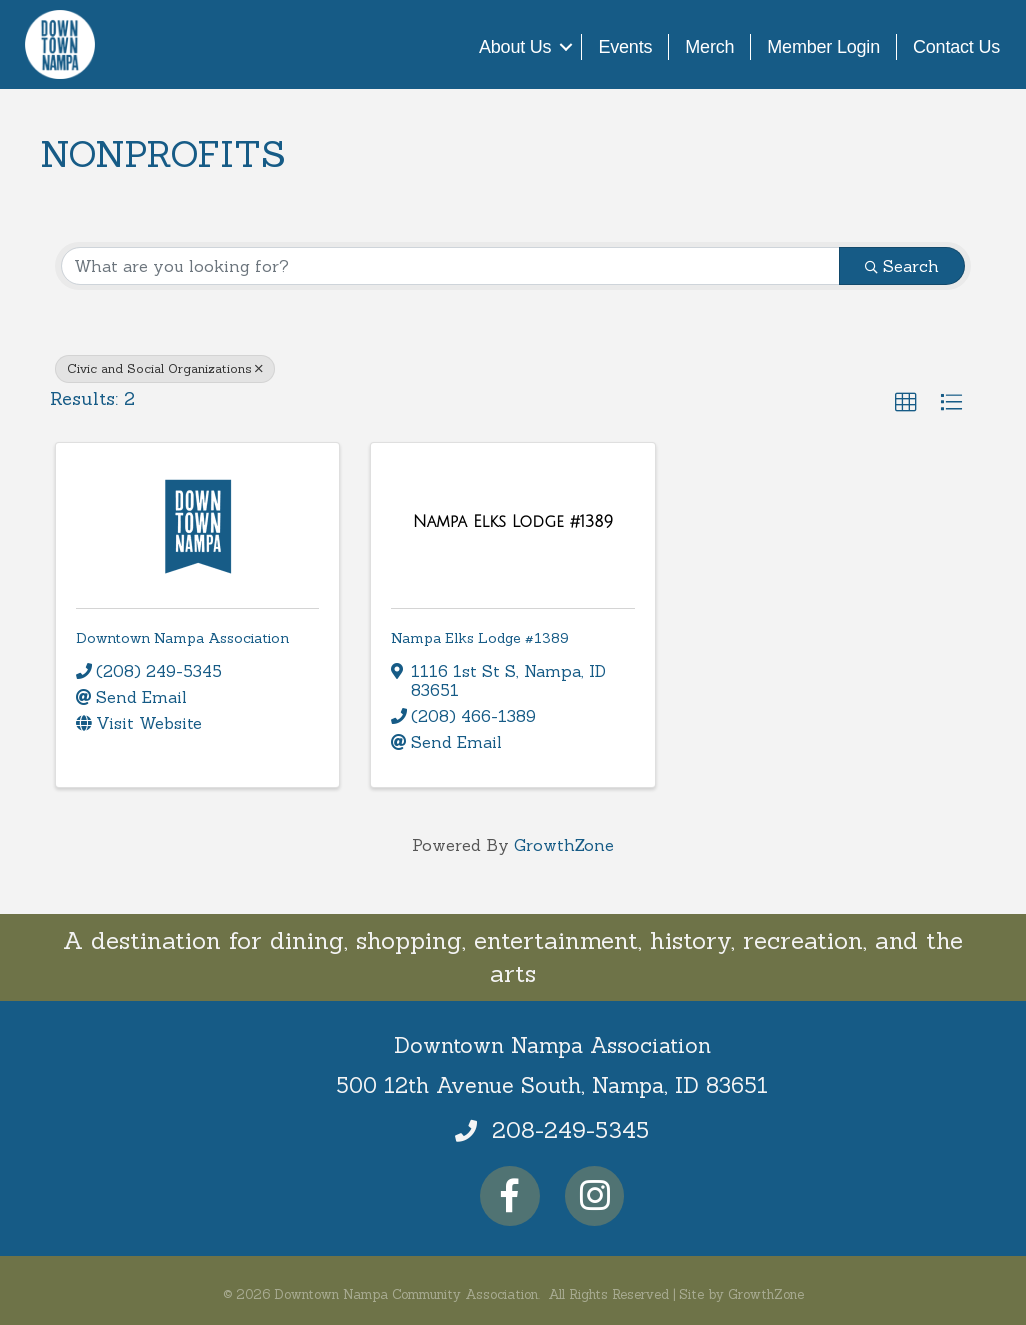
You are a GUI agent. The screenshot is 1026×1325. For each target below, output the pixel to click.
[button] (906, 403)
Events (625, 47)
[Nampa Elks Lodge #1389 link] (513, 522)
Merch (709, 47)
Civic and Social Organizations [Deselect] (165, 368)
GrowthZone (564, 845)
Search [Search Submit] (902, 266)
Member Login (823, 47)
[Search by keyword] (450, 266)
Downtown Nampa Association (182, 638)
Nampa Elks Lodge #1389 (480, 638)
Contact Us (956, 47)
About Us (515, 47)
